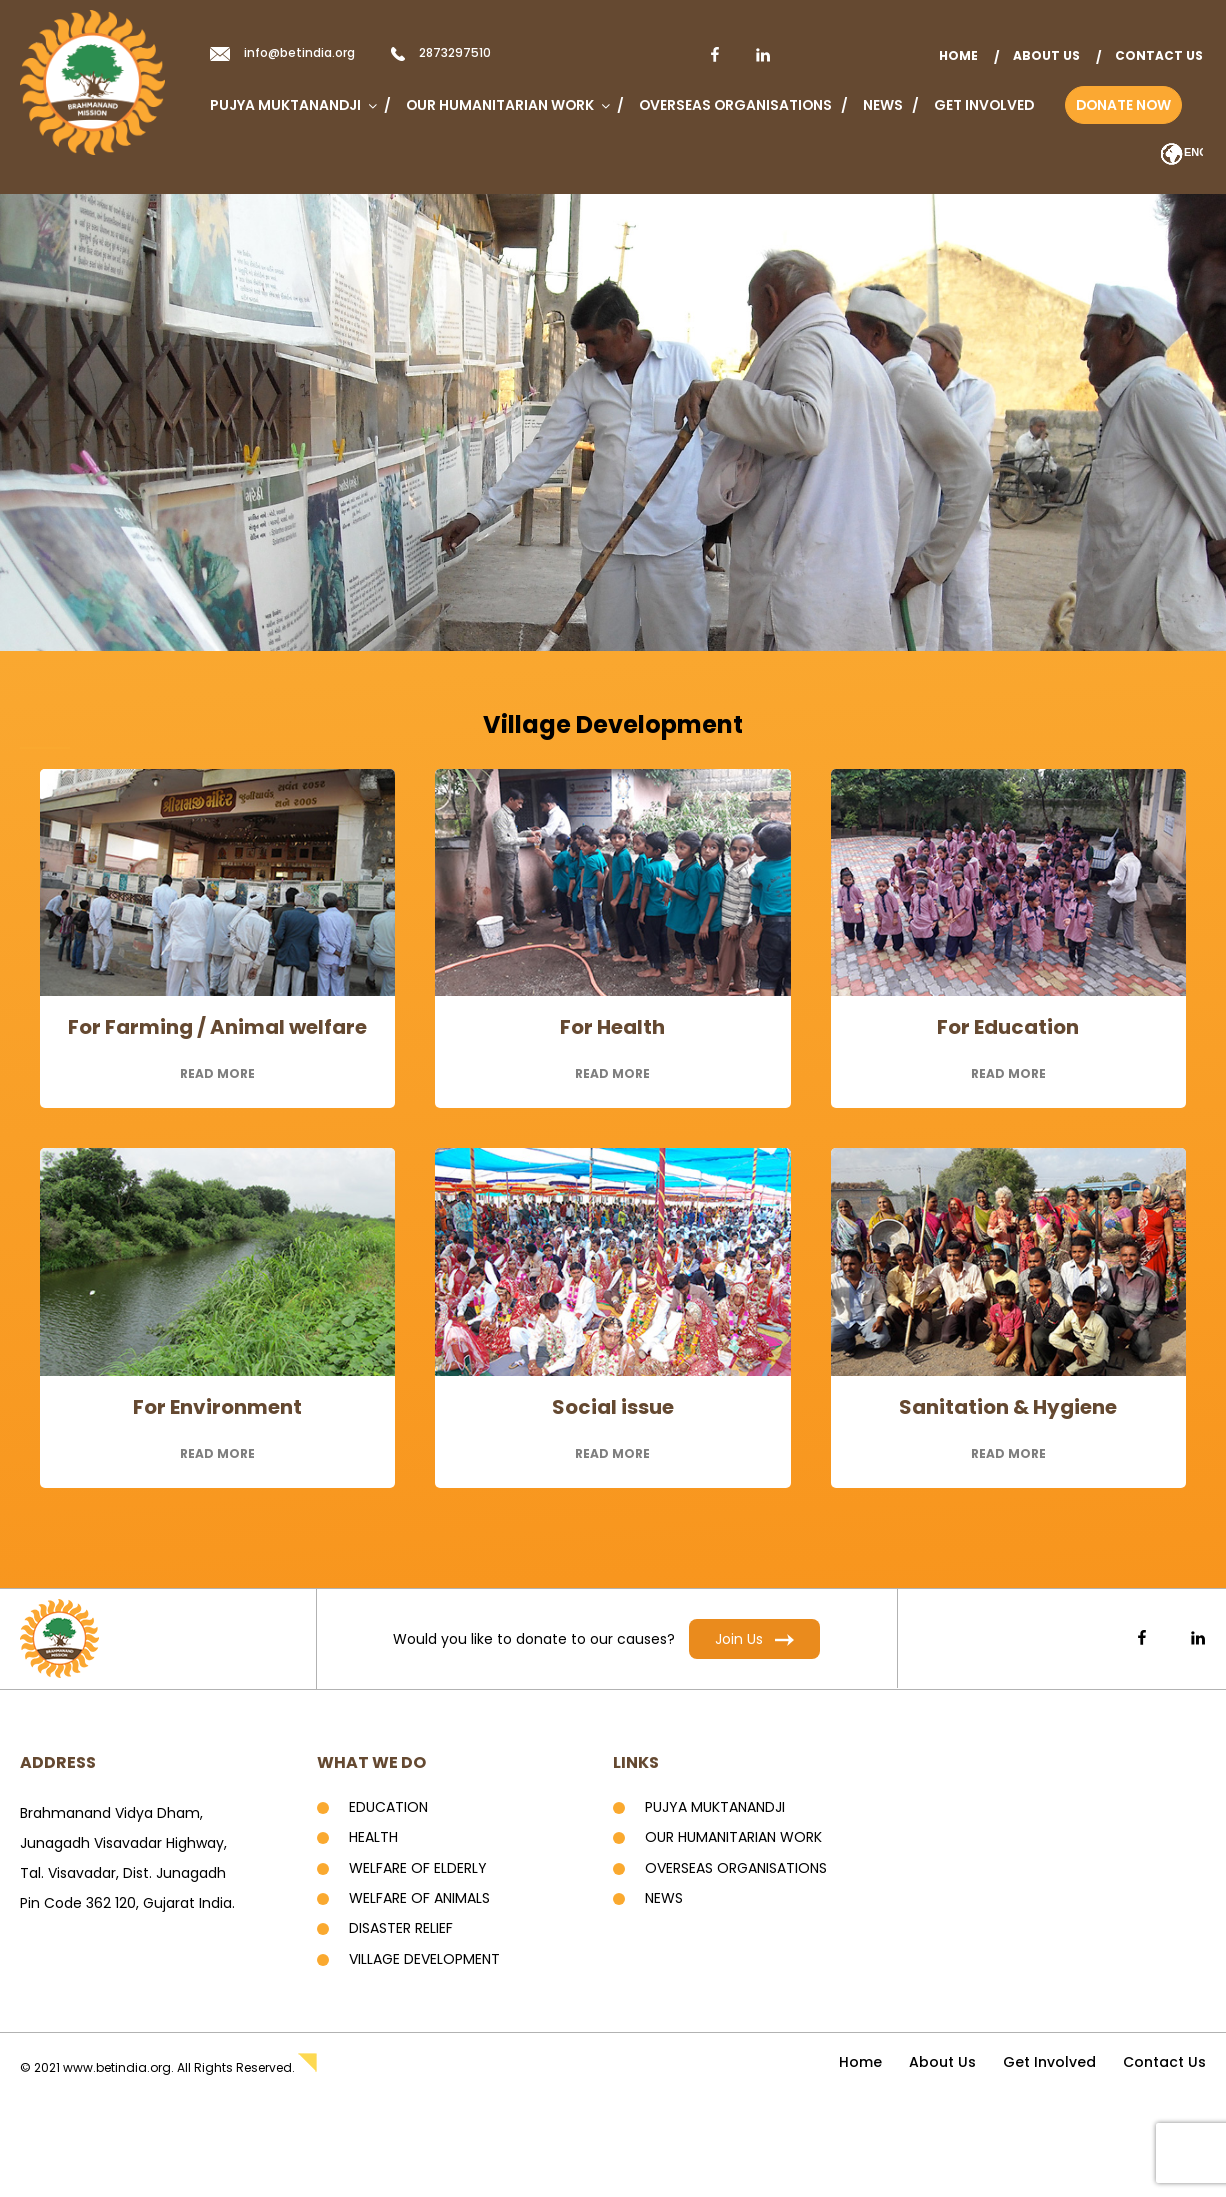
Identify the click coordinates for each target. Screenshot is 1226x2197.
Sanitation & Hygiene (1008, 1407)
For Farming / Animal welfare (217, 1027)
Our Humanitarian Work (507, 105)
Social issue (613, 1407)
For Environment (217, 1407)
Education (388, 1807)
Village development (424, 1959)
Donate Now (1123, 105)
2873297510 (455, 52)
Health (373, 1837)
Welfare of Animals (419, 1898)
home (958, 55)
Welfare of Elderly (418, 1868)
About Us (1046, 55)
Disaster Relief (401, 1928)
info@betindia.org (299, 52)
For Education (1008, 1027)
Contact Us (1159, 55)
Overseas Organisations (735, 105)
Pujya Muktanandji (292, 105)
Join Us (754, 1639)
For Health (612, 1027)
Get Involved (984, 105)
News (883, 105)
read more (217, 1073)
